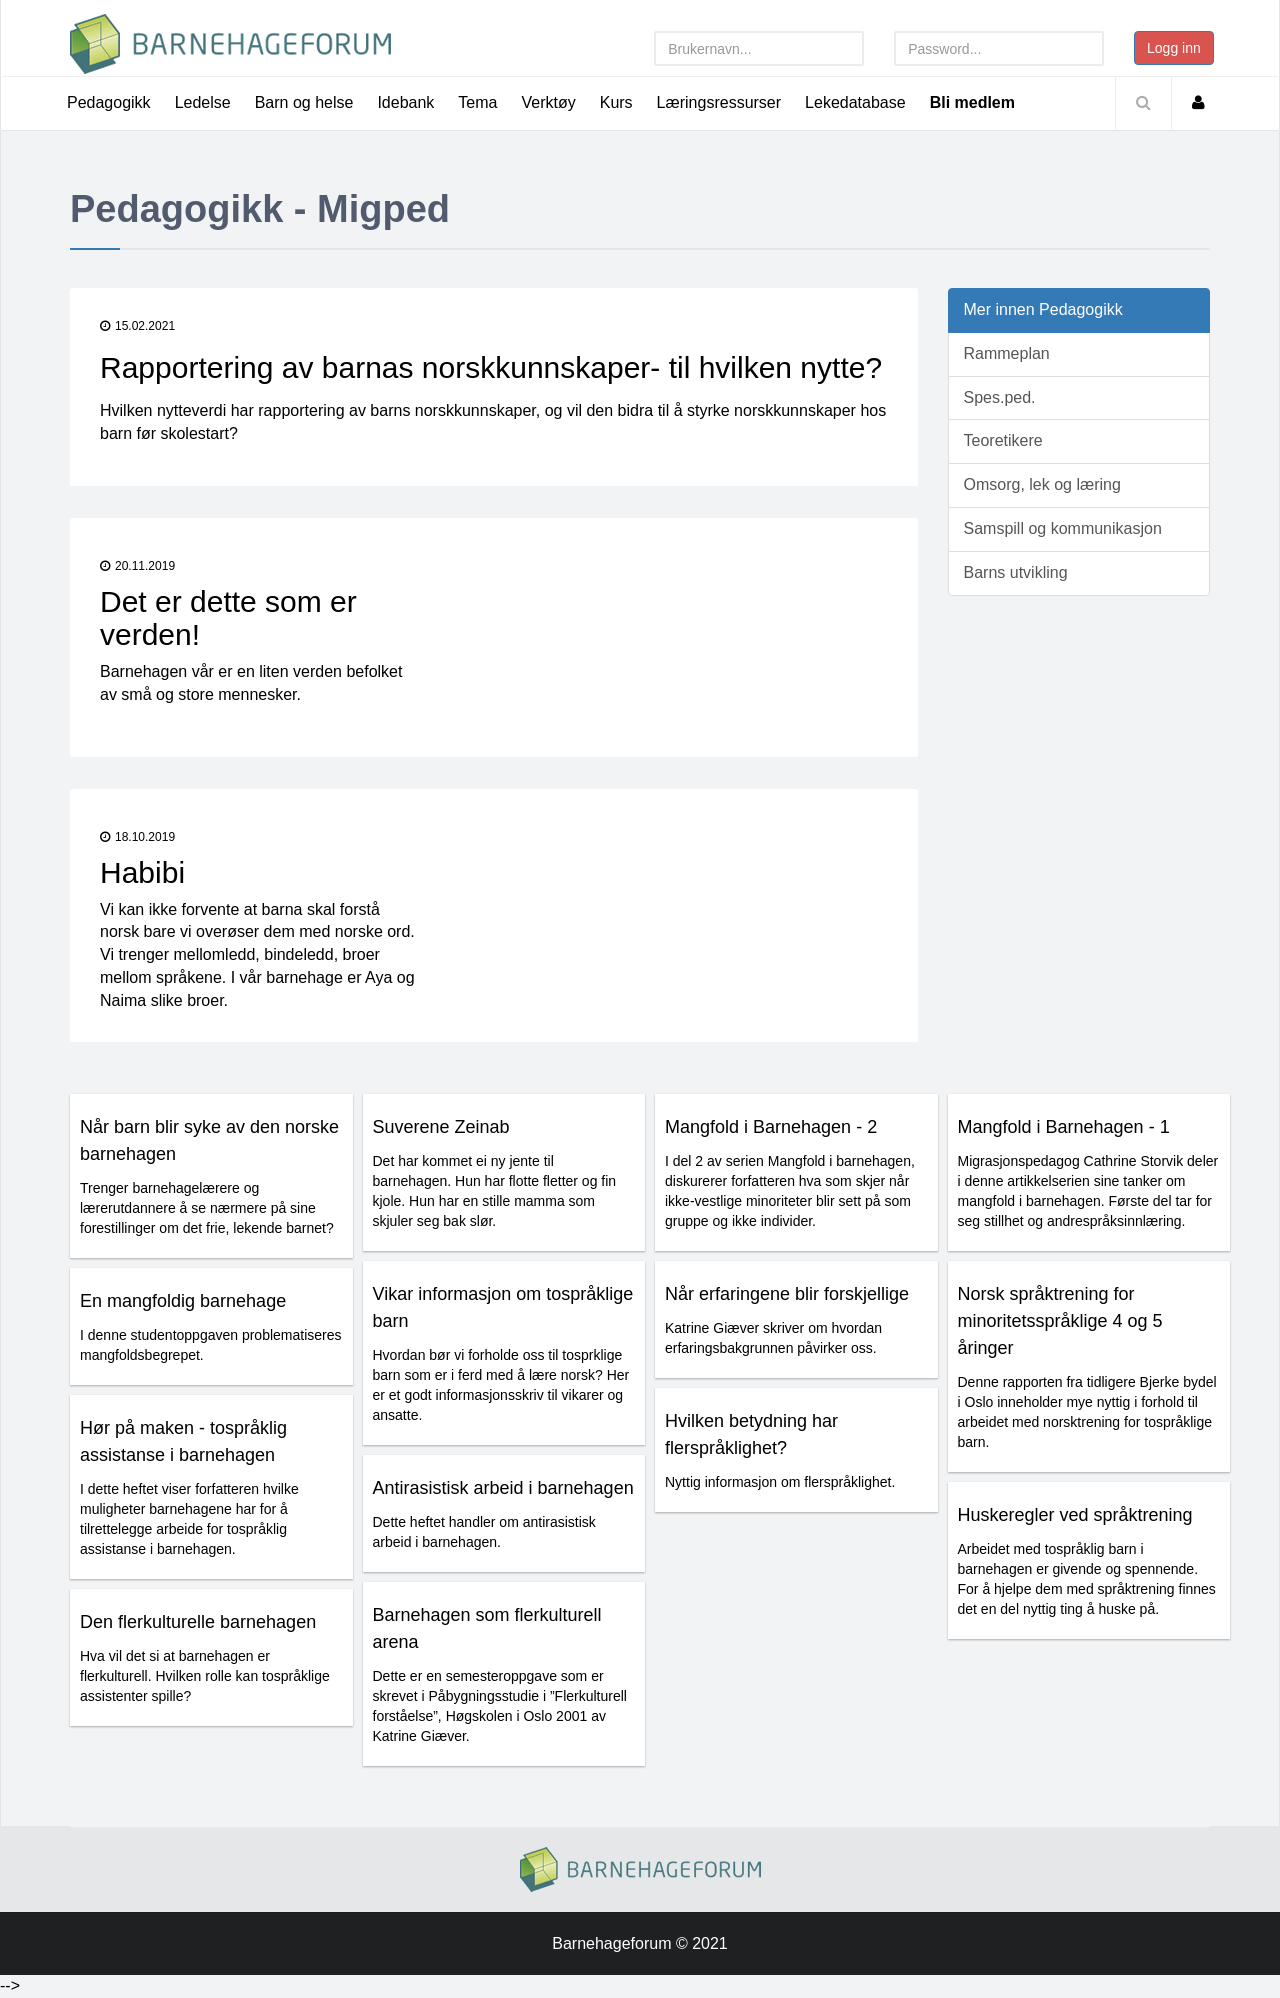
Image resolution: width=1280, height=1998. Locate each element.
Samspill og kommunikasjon (1063, 528)
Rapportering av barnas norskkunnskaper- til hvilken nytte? (491, 367)
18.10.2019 (137, 837)
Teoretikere (1003, 440)
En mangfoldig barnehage (183, 1301)
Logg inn (1174, 48)
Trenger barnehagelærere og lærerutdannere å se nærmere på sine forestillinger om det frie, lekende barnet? (207, 1208)
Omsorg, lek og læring (1042, 484)
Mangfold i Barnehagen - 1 (1064, 1127)
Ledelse (203, 102)
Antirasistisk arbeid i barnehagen (503, 1488)
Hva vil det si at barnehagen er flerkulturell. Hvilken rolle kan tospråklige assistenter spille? (205, 1676)
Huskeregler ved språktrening (1075, 1515)
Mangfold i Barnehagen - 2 (771, 1127)
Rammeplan (1007, 353)
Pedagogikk (109, 102)
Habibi (142, 872)
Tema (477, 102)
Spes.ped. (1000, 397)
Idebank (405, 102)
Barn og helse (304, 102)
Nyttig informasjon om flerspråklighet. (780, 1482)
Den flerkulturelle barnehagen (198, 1622)
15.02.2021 (137, 326)
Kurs (616, 102)
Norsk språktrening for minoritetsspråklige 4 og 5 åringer (1060, 1321)
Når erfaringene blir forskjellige (787, 1294)
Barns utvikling (1016, 572)
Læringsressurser (719, 102)
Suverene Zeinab (441, 1127)
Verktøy (548, 102)
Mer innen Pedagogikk (1043, 309)
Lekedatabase (855, 102)
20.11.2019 (137, 566)
